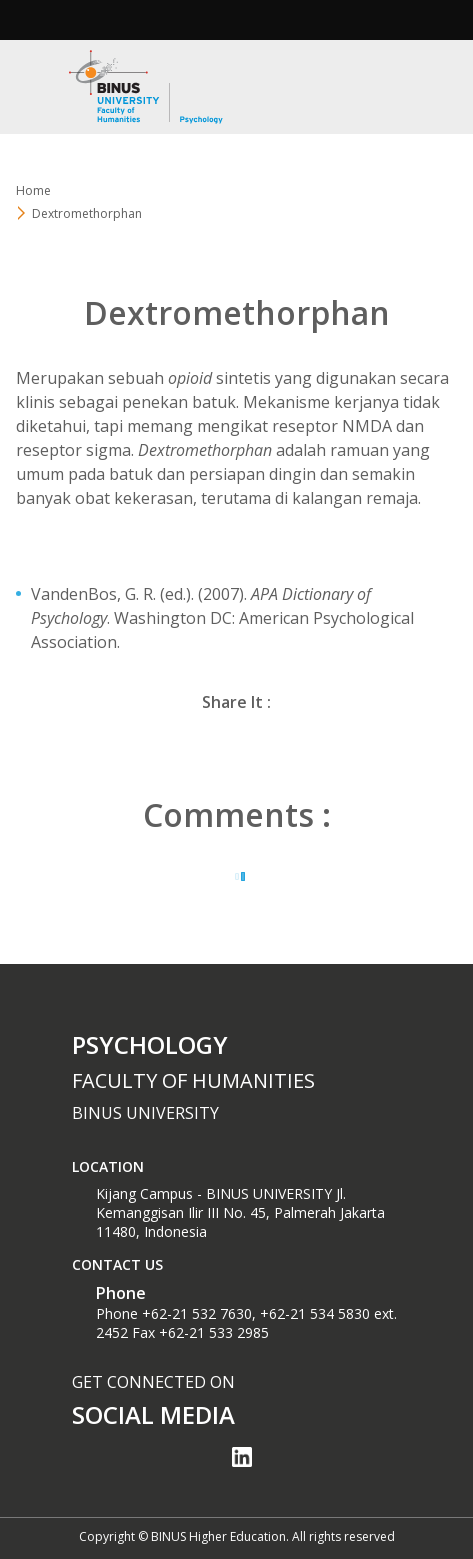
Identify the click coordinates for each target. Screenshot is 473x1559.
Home (33, 190)
